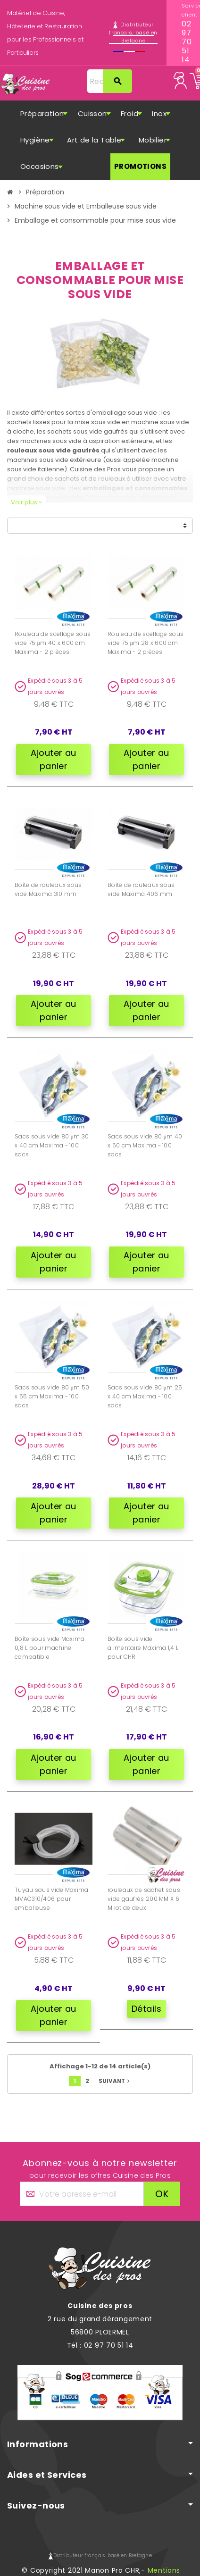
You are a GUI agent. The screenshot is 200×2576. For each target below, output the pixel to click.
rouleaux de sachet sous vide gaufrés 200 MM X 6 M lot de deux (144, 1899)
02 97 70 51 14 (183, 41)
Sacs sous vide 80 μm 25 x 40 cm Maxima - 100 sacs (145, 1396)
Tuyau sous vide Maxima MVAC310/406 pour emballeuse (52, 1899)
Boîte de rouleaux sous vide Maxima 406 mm (141, 889)
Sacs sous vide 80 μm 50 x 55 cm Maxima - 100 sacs (52, 1396)
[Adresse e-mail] (81, 2194)
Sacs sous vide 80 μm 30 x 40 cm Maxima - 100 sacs (52, 1145)
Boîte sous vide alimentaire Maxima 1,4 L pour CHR (143, 1648)
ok (162, 2193)
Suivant (115, 2081)
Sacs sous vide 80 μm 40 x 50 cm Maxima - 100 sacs (145, 1145)
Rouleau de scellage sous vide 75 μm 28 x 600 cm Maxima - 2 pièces (145, 643)
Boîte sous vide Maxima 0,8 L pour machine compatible (50, 1648)
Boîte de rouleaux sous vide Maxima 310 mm (48, 889)
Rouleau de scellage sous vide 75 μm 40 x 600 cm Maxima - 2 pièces (53, 643)
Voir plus (26, 502)
